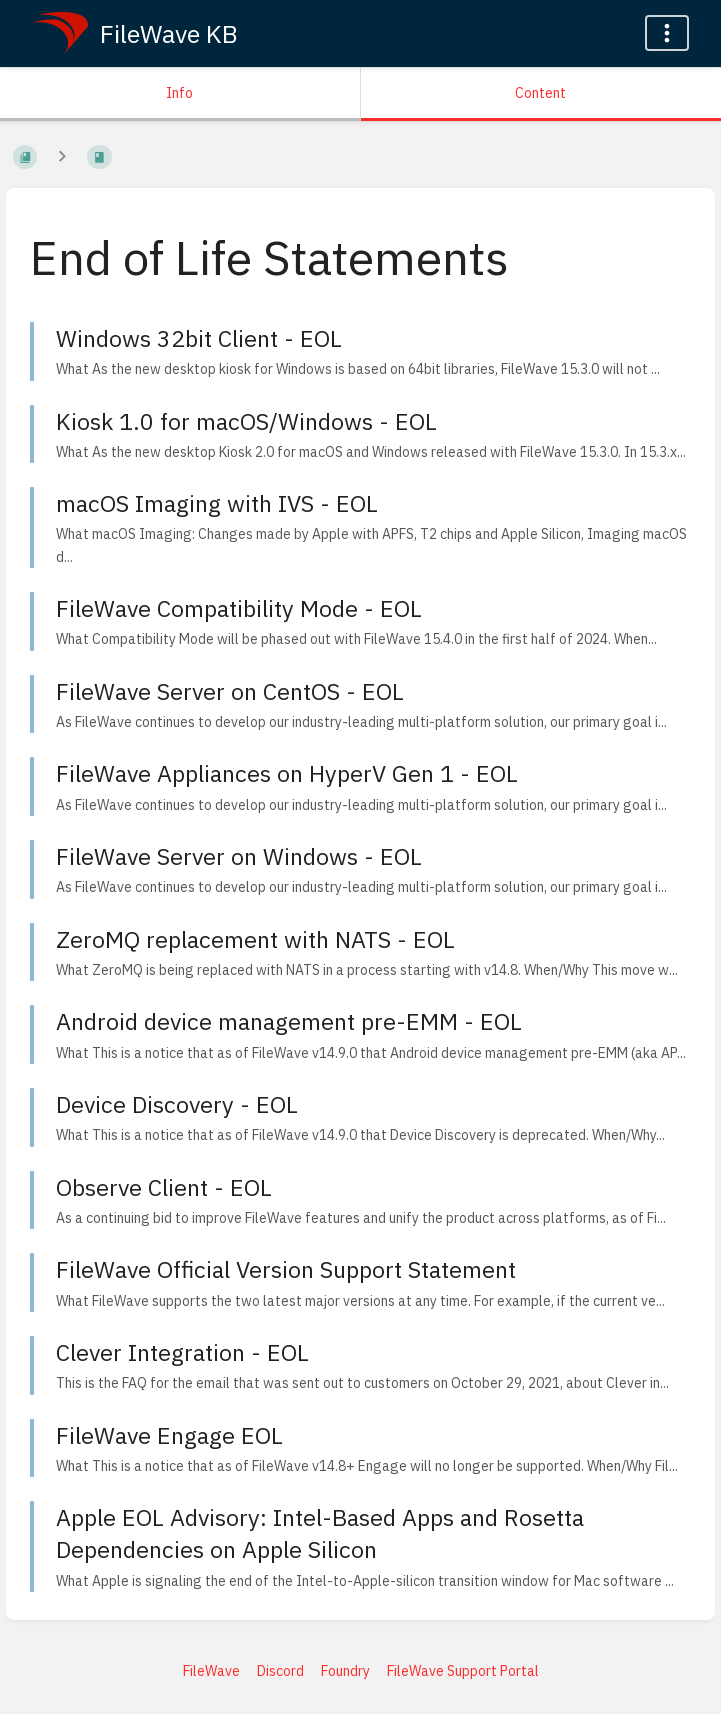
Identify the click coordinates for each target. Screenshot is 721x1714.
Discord (280, 1671)
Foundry (345, 1671)
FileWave (211, 1671)
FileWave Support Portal (463, 1671)
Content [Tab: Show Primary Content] (540, 93)
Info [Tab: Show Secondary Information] (179, 93)
